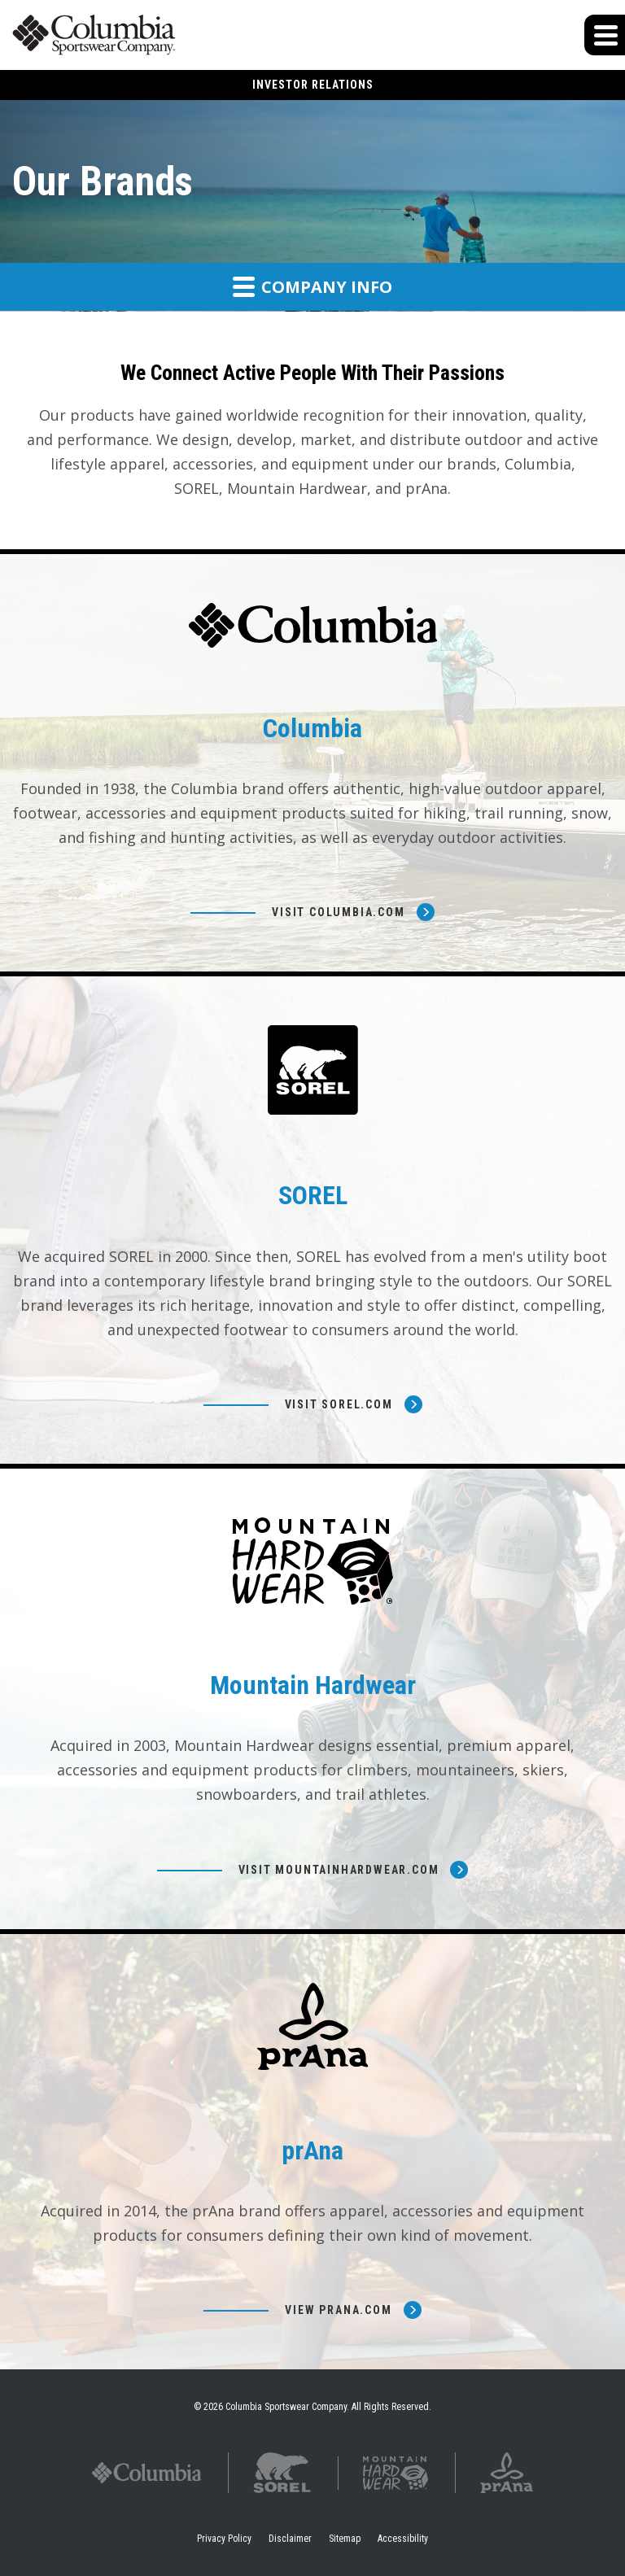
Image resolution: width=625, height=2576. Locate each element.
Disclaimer (290, 2538)
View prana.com (338, 2309)
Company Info (312, 286)
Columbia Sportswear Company (286, 2406)
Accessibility (403, 2538)
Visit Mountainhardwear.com (338, 1869)
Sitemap (345, 2538)
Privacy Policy (224, 2538)
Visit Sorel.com (339, 1404)
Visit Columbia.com (338, 912)
